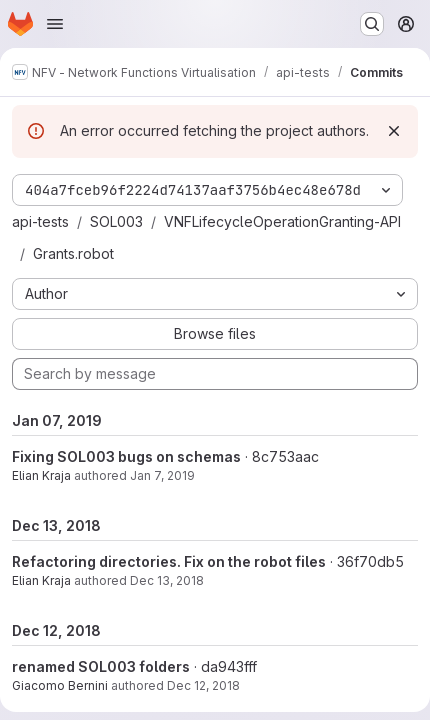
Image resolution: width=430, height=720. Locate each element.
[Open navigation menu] (55, 24)
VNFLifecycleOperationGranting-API (282, 221)
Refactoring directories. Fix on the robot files (169, 561)
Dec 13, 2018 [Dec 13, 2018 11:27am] (167, 580)
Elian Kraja (41, 475)
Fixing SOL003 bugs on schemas (126, 456)
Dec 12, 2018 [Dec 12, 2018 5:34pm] (203, 685)
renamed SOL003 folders (101, 666)
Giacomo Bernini (60, 685)
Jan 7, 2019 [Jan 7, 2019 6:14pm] (162, 475)
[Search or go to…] (372, 24)
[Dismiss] (394, 131)
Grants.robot (73, 253)
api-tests (40, 221)
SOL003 (116, 221)
